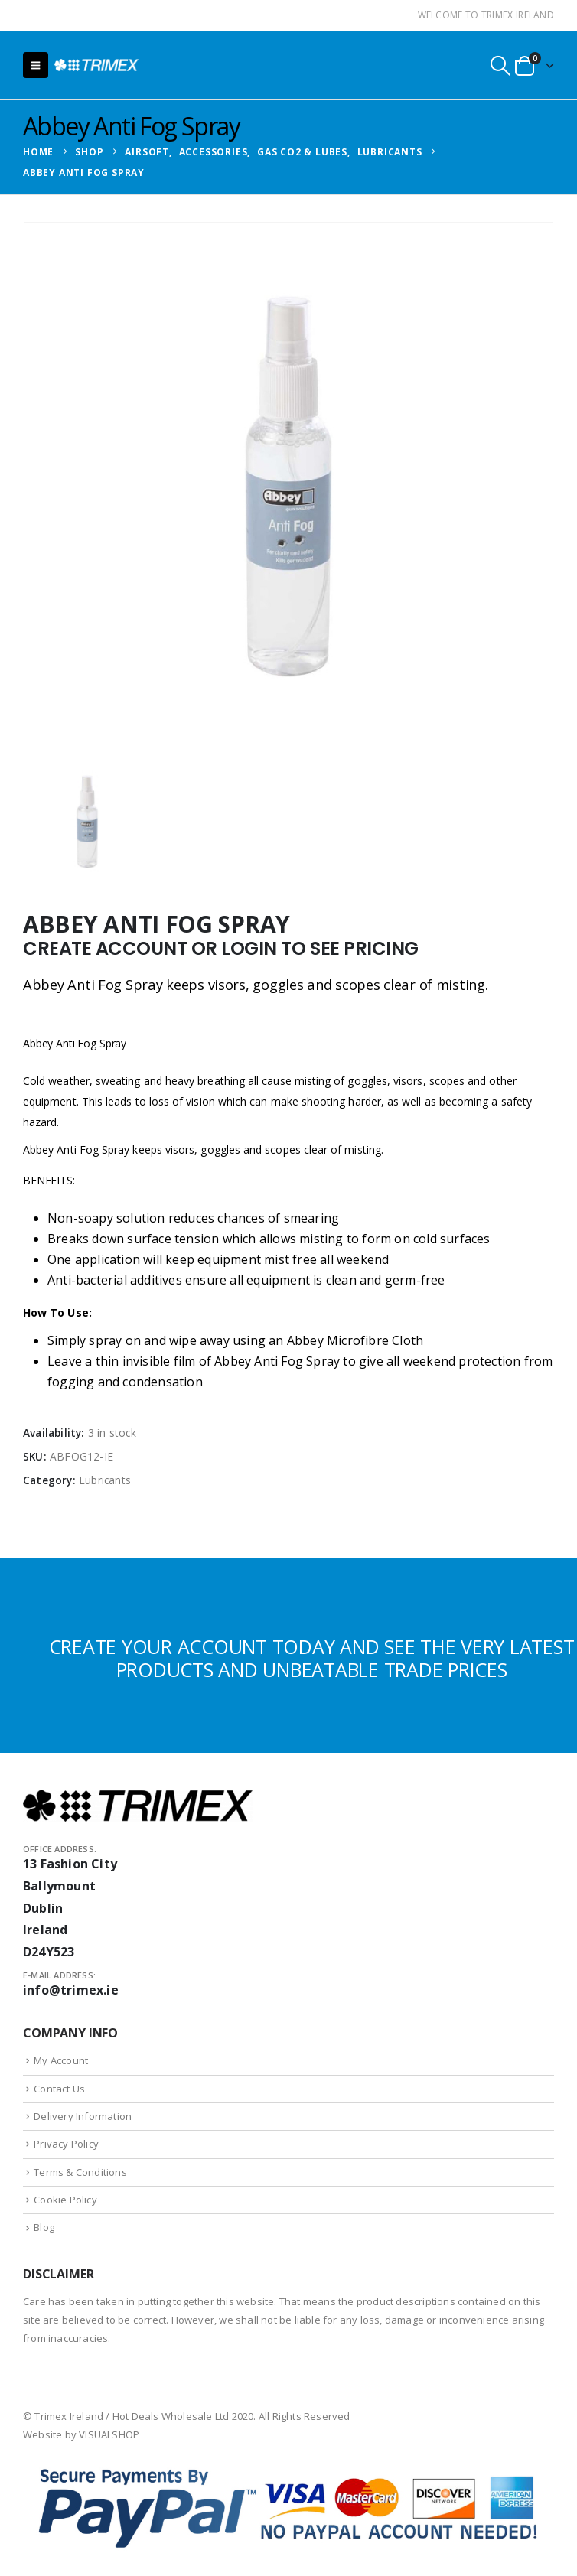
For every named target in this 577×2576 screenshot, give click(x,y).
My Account (61, 2060)
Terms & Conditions (80, 2172)
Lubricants (105, 1480)
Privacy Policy (66, 2144)
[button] (35, 65)
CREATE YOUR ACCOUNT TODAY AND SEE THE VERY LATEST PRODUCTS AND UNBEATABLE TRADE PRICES (312, 1657)
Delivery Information (83, 2116)
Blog (44, 2227)
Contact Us (59, 2089)
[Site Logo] (96, 64)
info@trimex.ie (71, 1990)
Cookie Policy (65, 2199)
